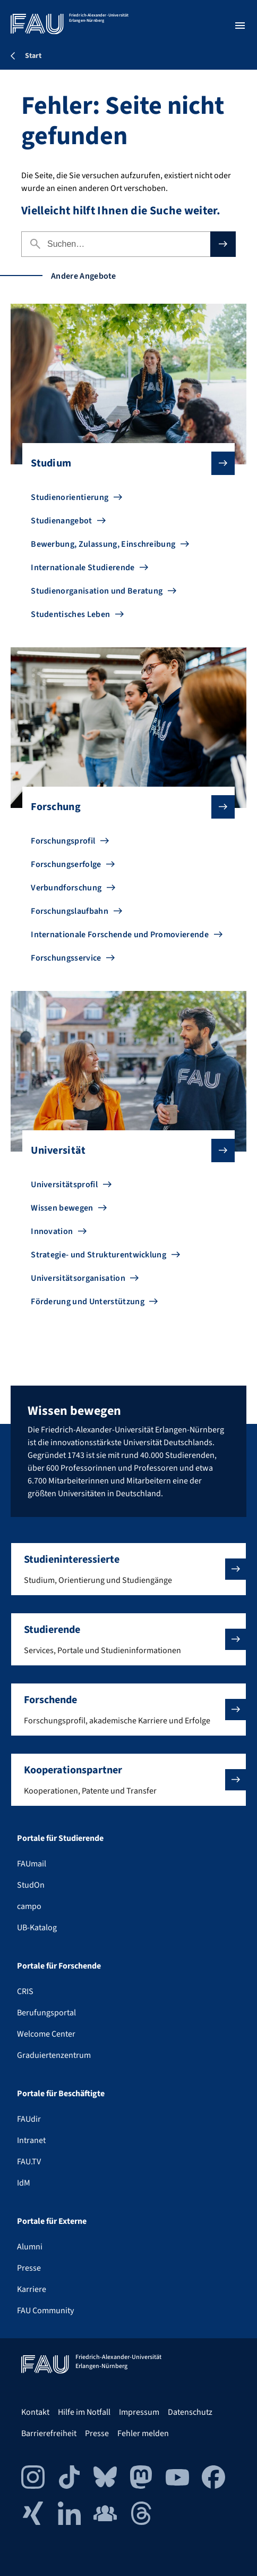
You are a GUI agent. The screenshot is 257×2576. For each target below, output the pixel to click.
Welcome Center (46, 2034)
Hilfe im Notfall (84, 2412)
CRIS (25, 1991)
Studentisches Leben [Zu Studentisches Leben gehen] (70, 614)
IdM (23, 2183)
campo (29, 1906)
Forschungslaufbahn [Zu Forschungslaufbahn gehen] (69, 911)
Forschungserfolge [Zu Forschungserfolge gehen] (66, 864)
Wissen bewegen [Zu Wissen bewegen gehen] (62, 1208)
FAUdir (29, 2119)
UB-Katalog (37, 1927)
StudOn (31, 1885)
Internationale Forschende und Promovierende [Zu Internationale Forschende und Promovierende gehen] (120, 934)
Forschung (124, 807)
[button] (128, 1569)
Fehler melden (143, 2433)
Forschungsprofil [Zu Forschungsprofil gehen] (63, 841)
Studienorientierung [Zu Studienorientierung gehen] (69, 497)
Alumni (29, 2247)
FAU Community (45, 2310)
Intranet (31, 2140)
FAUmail (31, 1864)
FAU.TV (29, 2161)
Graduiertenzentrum (54, 2055)
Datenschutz (190, 2412)
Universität (124, 1150)
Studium (124, 463)
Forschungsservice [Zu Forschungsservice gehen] (66, 958)
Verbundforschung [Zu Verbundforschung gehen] (66, 888)
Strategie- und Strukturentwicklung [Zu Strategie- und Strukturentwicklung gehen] (98, 1255)
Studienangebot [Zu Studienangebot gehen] (61, 521)
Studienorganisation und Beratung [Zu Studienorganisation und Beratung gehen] (96, 591)
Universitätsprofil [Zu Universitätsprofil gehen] (64, 1184)
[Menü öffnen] (240, 25)
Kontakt (35, 2412)
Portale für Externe (52, 2221)
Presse (29, 2268)
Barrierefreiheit (48, 2433)
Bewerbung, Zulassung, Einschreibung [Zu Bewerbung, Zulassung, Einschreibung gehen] (103, 544)
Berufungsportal (46, 2013)
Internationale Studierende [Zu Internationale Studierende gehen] (82, 567)
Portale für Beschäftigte (61, 2093)
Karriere (31, 2289)
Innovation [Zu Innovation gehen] (52, 1231)
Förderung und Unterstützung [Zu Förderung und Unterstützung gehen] (87, 1301)
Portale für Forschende (59, 1966)
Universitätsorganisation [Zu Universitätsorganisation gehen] (78, 1278)
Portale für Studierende (60, 1838)
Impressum (139, 2412)
